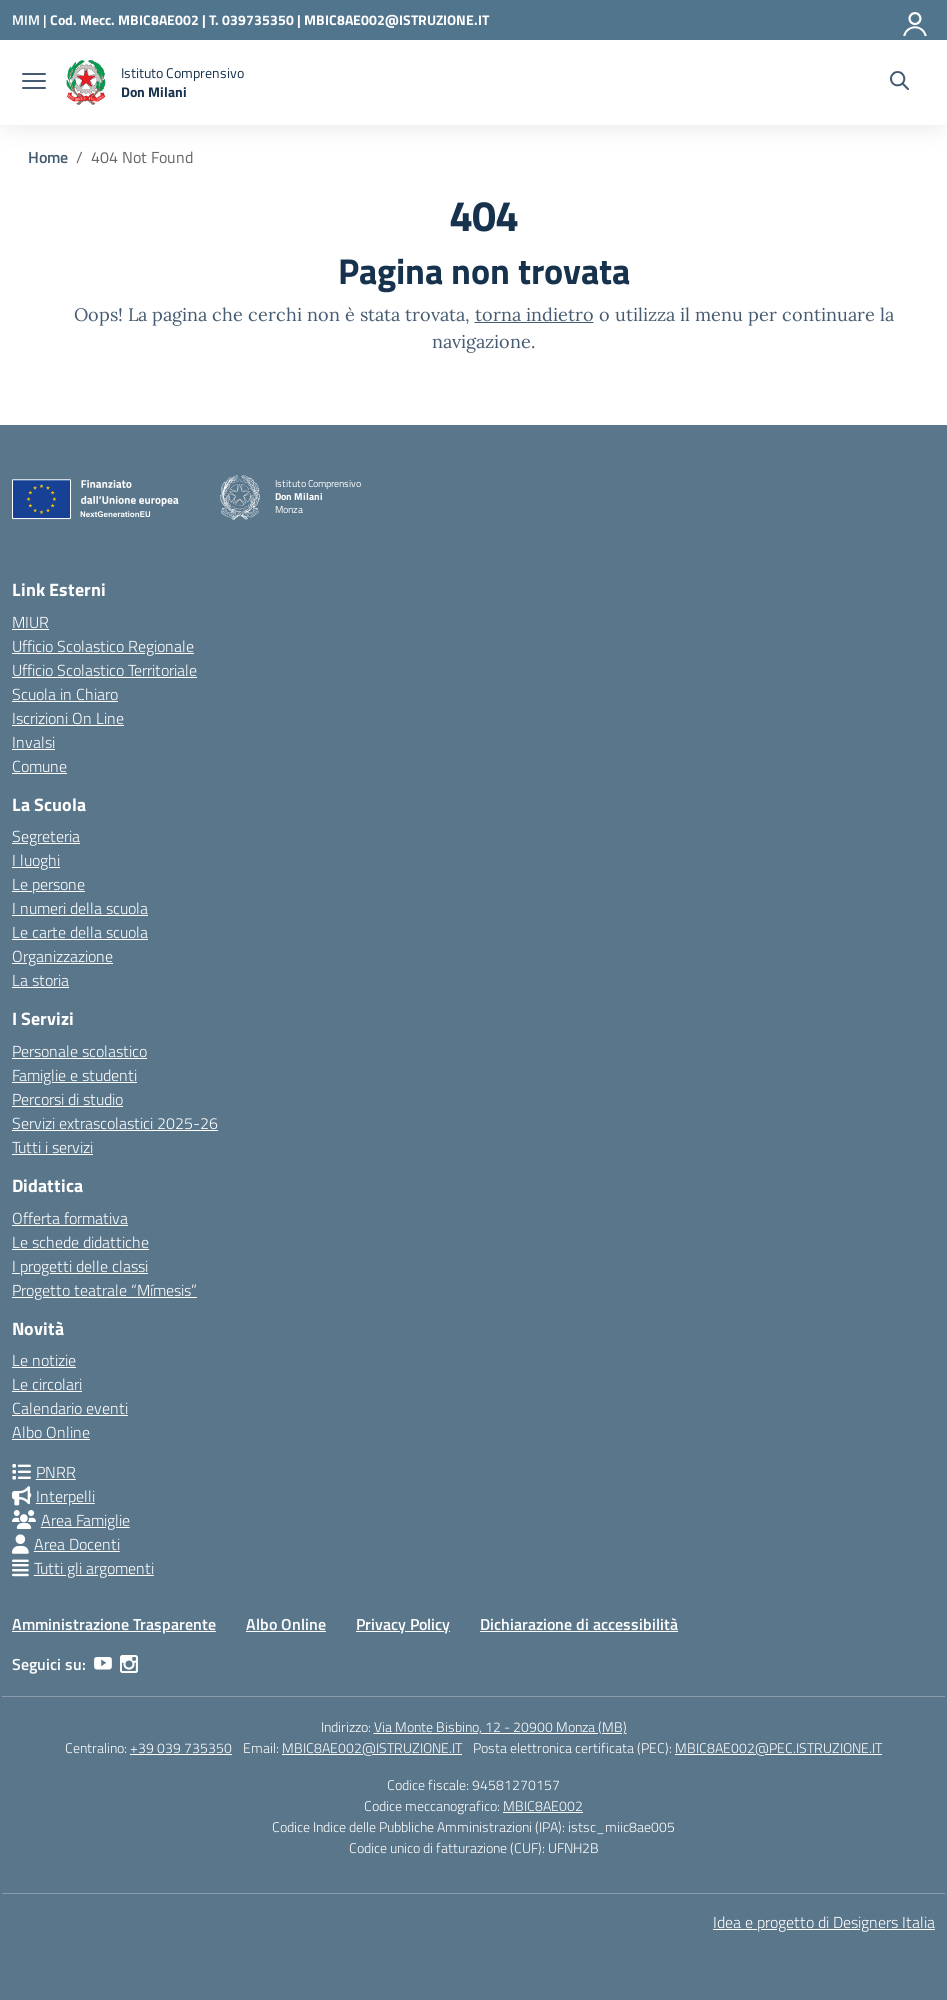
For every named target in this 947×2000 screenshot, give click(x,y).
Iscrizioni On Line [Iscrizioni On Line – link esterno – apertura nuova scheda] (68, 718)
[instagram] (129, 1664)
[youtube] (103, 1664)
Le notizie (44, 1360)
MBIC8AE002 (543, 1805)
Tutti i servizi (52, 1147)
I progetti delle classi (80, 1266)
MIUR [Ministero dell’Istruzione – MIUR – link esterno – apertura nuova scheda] (30, 622)
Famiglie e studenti (74, 1075)
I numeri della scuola (80, 908)
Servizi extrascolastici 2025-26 (115, 1123)
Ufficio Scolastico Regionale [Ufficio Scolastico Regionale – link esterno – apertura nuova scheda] (103, 646)
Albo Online (51, 1432)
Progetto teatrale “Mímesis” (104, 1290)
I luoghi (36, 860)
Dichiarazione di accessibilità (579, 1624)
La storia (40, 980)
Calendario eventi (70, 1408)
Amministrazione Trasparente (114, 1624)
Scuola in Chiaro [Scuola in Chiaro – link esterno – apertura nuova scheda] (65, 694)
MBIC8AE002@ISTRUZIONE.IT (396, 19)
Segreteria (46, 836)
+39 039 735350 (181, 1747)
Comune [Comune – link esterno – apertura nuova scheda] (39, 766)
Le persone (48, 884)
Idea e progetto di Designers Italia (824, 1922)
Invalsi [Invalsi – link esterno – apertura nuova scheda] (33, 742)
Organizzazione (62, 956)
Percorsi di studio (67, 1099)
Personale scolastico (79, 1051)
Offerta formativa (70, 1218)
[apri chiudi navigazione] (34, 83)
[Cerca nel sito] (899, 83)
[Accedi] (916, 20)
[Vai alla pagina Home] (48, 157)
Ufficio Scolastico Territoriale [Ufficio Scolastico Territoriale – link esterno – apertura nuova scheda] (104, 670)
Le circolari (47, 1384)
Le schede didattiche (80, 1242)
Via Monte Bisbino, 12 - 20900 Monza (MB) (500, 1726)
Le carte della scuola (80, 932)
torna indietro (534, 314)
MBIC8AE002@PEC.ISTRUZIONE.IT (778, 1747)
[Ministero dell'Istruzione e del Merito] (31, 19)
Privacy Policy (403, 1624)
